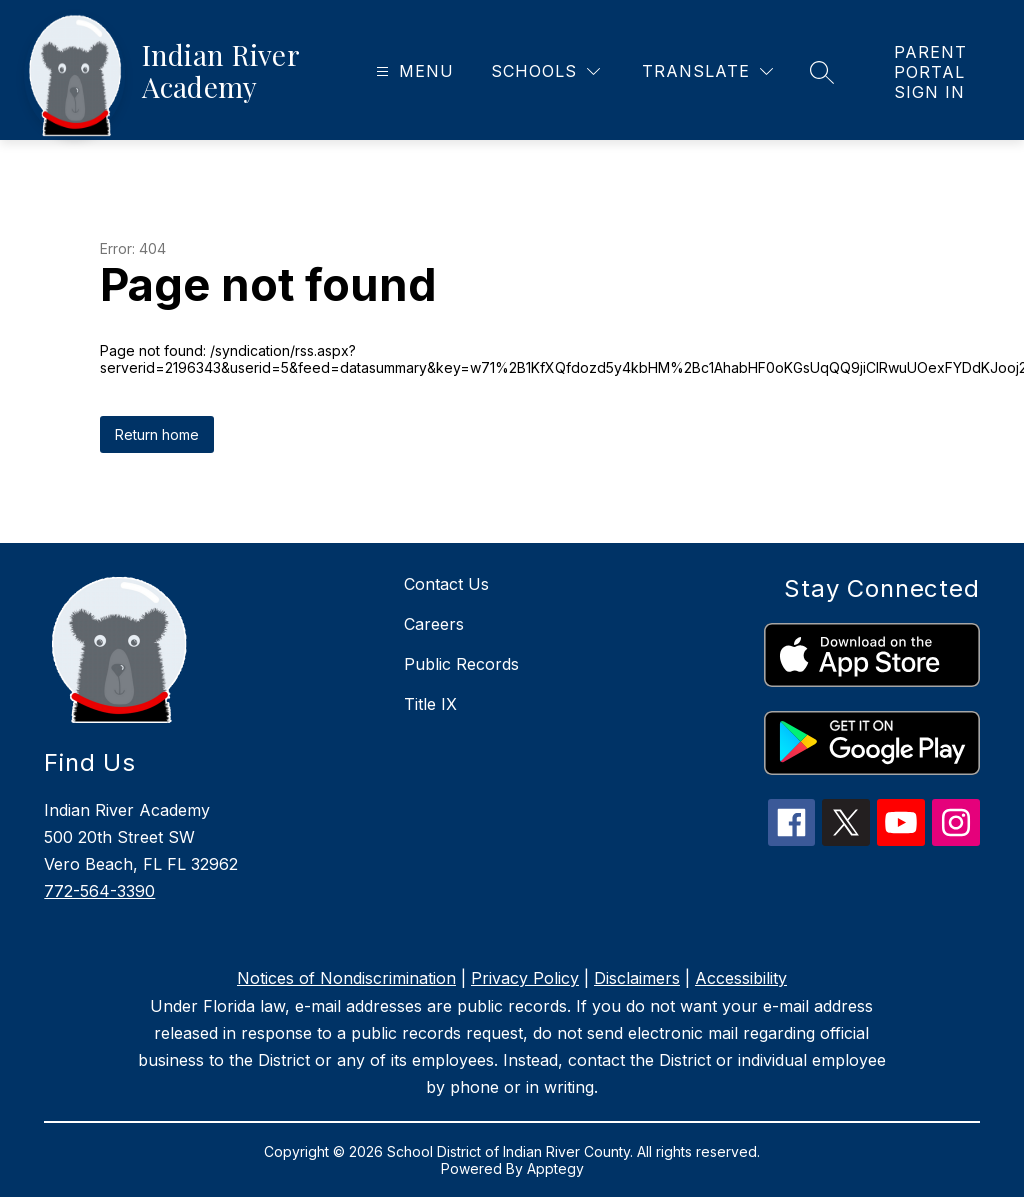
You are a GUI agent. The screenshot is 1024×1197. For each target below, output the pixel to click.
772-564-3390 (99, 891)
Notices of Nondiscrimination (346, 978)
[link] (939, 72)
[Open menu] (412, 71)
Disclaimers (637, 978)
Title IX (430, 704)
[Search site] (822, 72)
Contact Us (446, 584)
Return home (157, 434)
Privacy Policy (525, 978)
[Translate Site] (707, 71)
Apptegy (555, 1168)
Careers (434, 624)
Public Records (461, 664)
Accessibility (741, 978)
